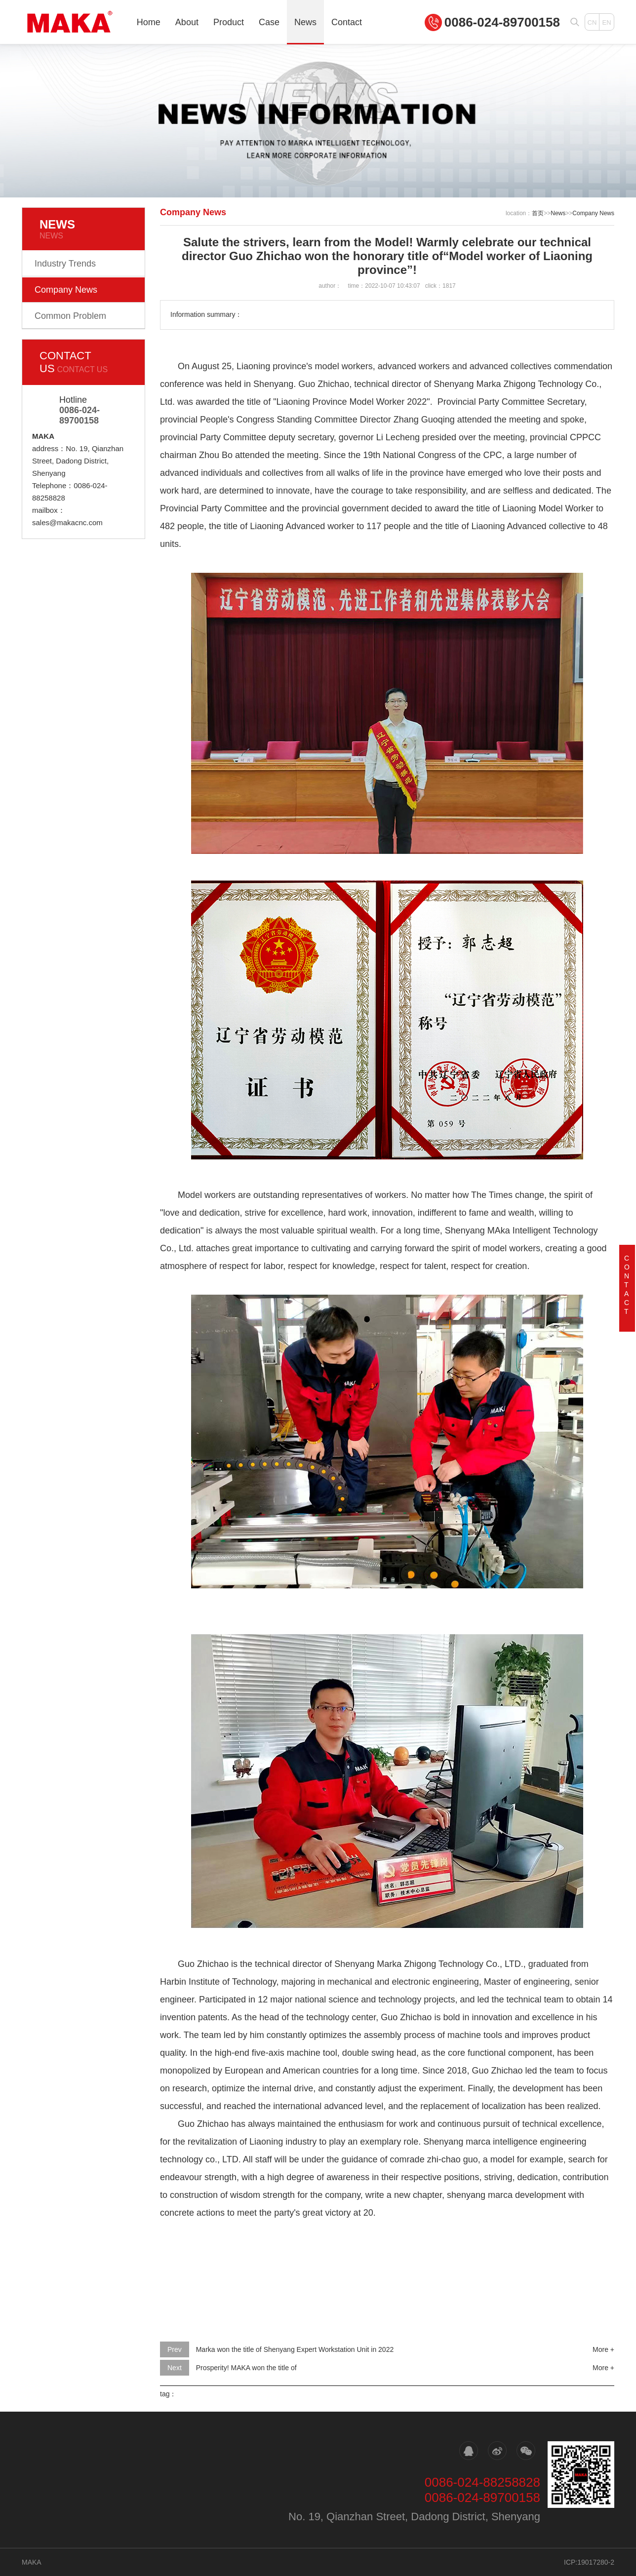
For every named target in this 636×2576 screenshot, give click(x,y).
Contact (346, 22)
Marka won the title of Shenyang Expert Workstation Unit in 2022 (295, 2349)
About (187, 22)
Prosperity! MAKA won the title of (246, 2368)
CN (592, 22)
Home (148, 22)
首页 (538, 213)
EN (606, 22)
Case (269, 22)
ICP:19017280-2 (589, 2562)
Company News (66, 290)
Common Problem (70, 316)
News (305, 22)
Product (228, 22)
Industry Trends (65, 264)
